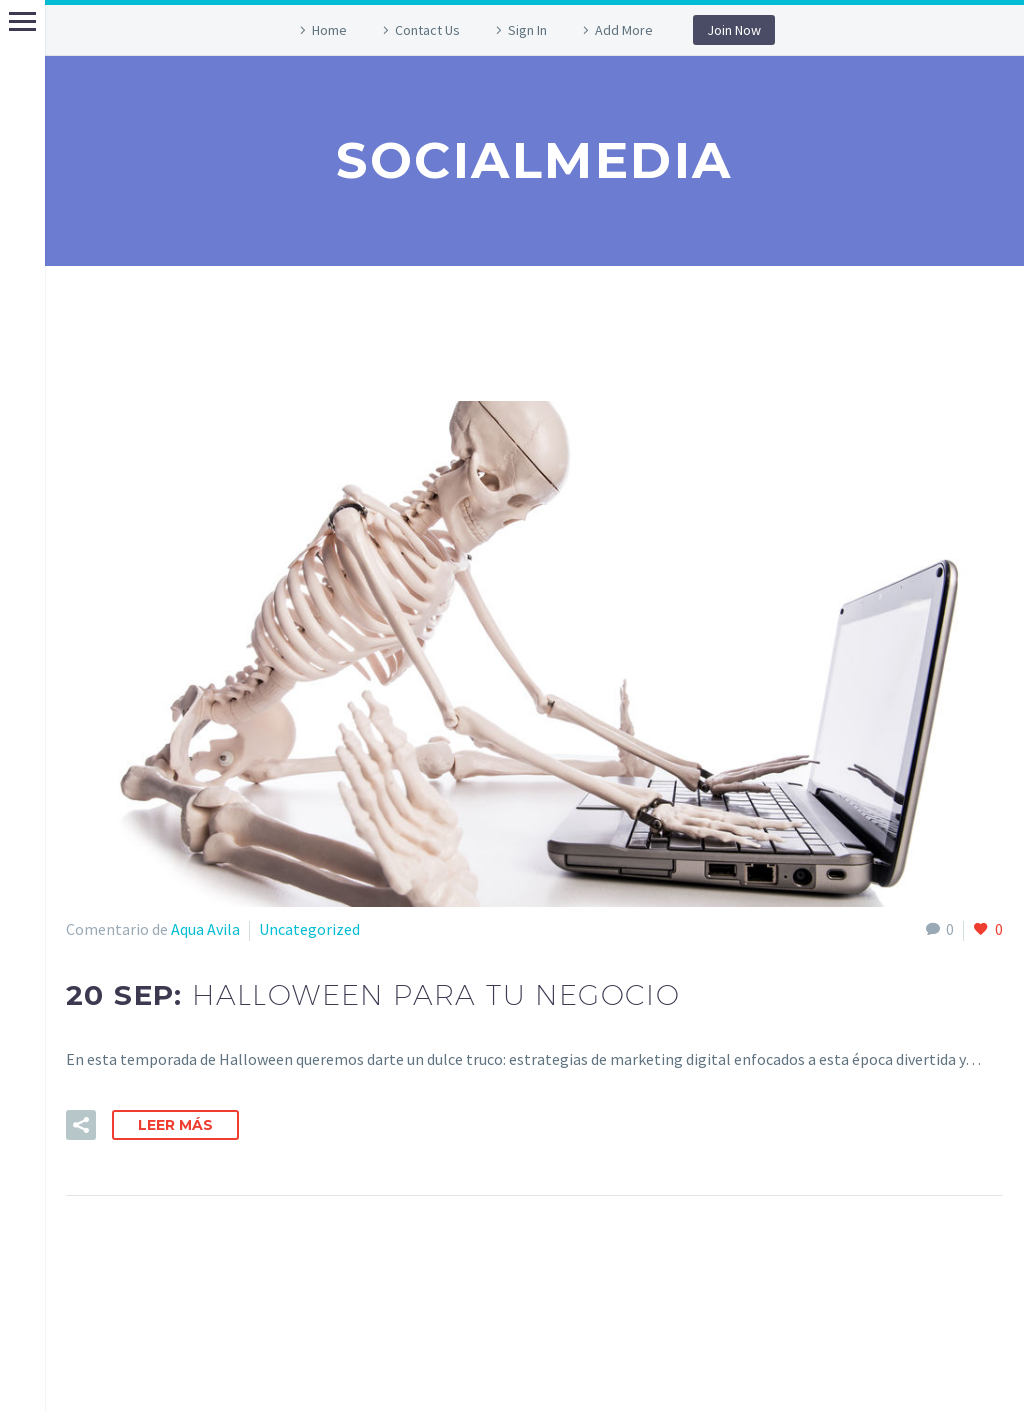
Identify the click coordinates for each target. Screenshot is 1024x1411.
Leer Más (175, 1125)
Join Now (734, 30)
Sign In (527, 30)
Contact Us (427, 30)
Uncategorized (309, 929)
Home (329, 30)
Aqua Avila (205, 929)
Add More (624, 30)
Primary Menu (22, 21)
